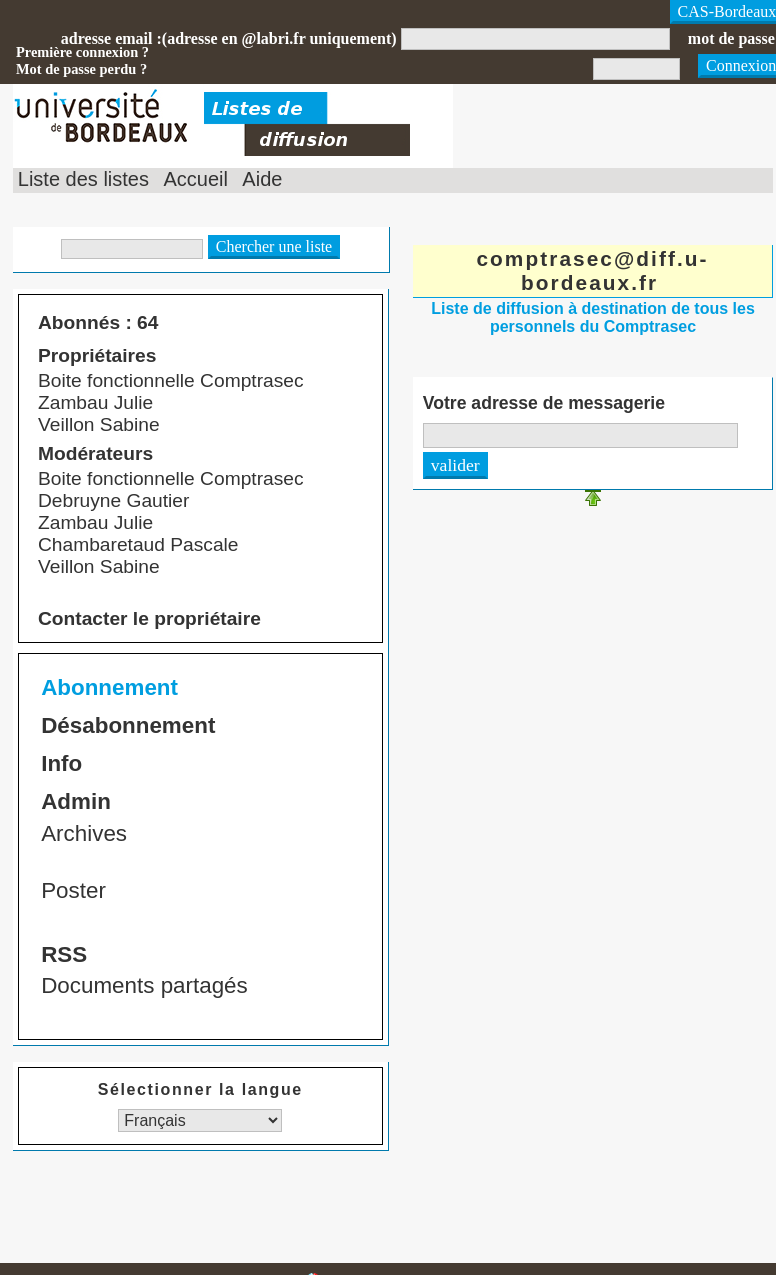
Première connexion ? (82, 52)
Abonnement (109, 687)
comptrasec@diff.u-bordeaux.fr (592, 270)
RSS (64, 954)
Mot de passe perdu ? (81, 69)
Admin (76, 801)
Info (61, 763)
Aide (262, 179)
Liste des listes (83, 179)
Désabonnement (128, 725)
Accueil (195, 179)
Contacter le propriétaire (149, 618)
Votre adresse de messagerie (544, 403)
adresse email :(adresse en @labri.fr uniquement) (229, 38)
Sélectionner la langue (200, 1089)
